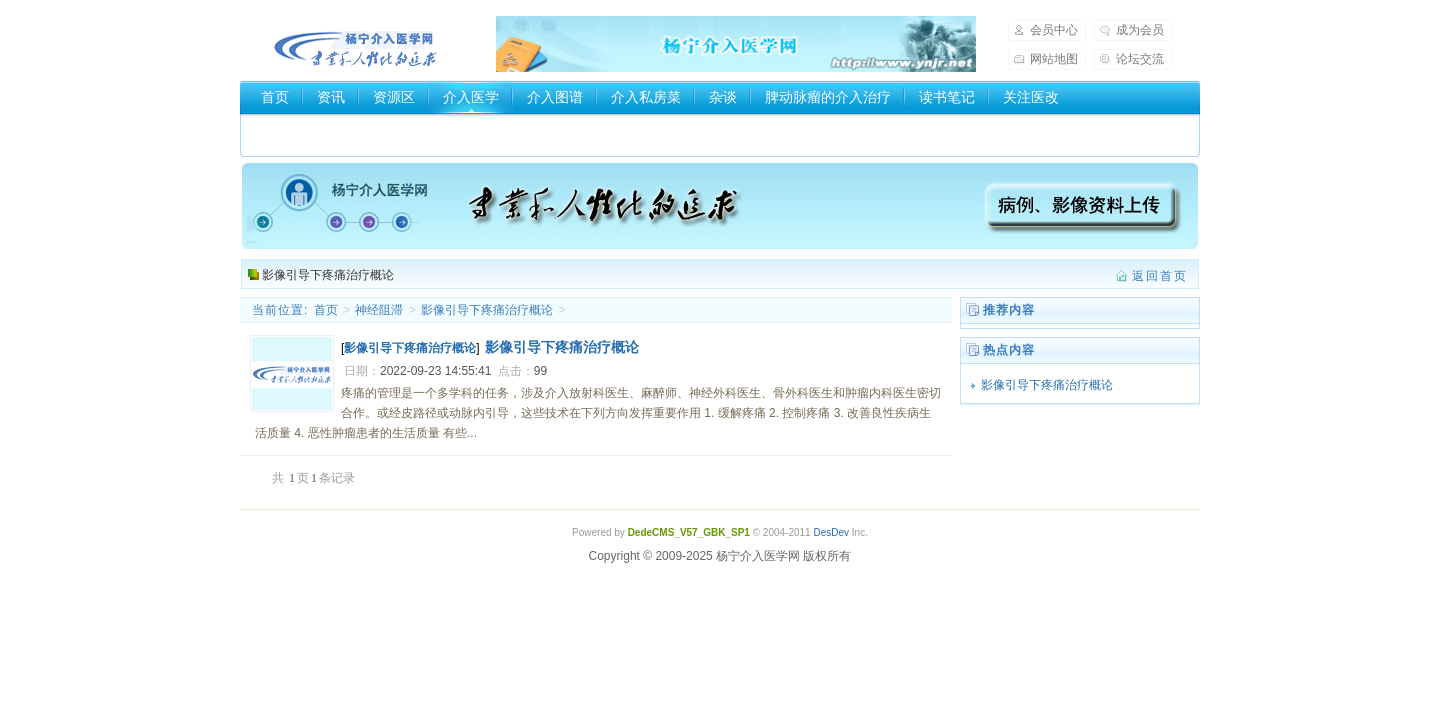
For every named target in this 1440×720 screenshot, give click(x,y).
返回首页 (1160, 276)
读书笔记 (947, 97)
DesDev (831, 532)
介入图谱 (555, 97)
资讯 (331, 97)
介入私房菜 (646, 97)
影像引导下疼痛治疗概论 (328, 275)
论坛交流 (1140, 59)
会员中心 (1054, 30)
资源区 (394, 97)
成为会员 (1140, 30)
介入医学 (471, 97)
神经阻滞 (379, 310)
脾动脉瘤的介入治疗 (828, 97)
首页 (275, 97)
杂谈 (723, 97)
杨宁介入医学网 (356, 44)
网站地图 (1054, 59)
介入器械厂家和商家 (324, 131)
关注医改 (1031, 97)
